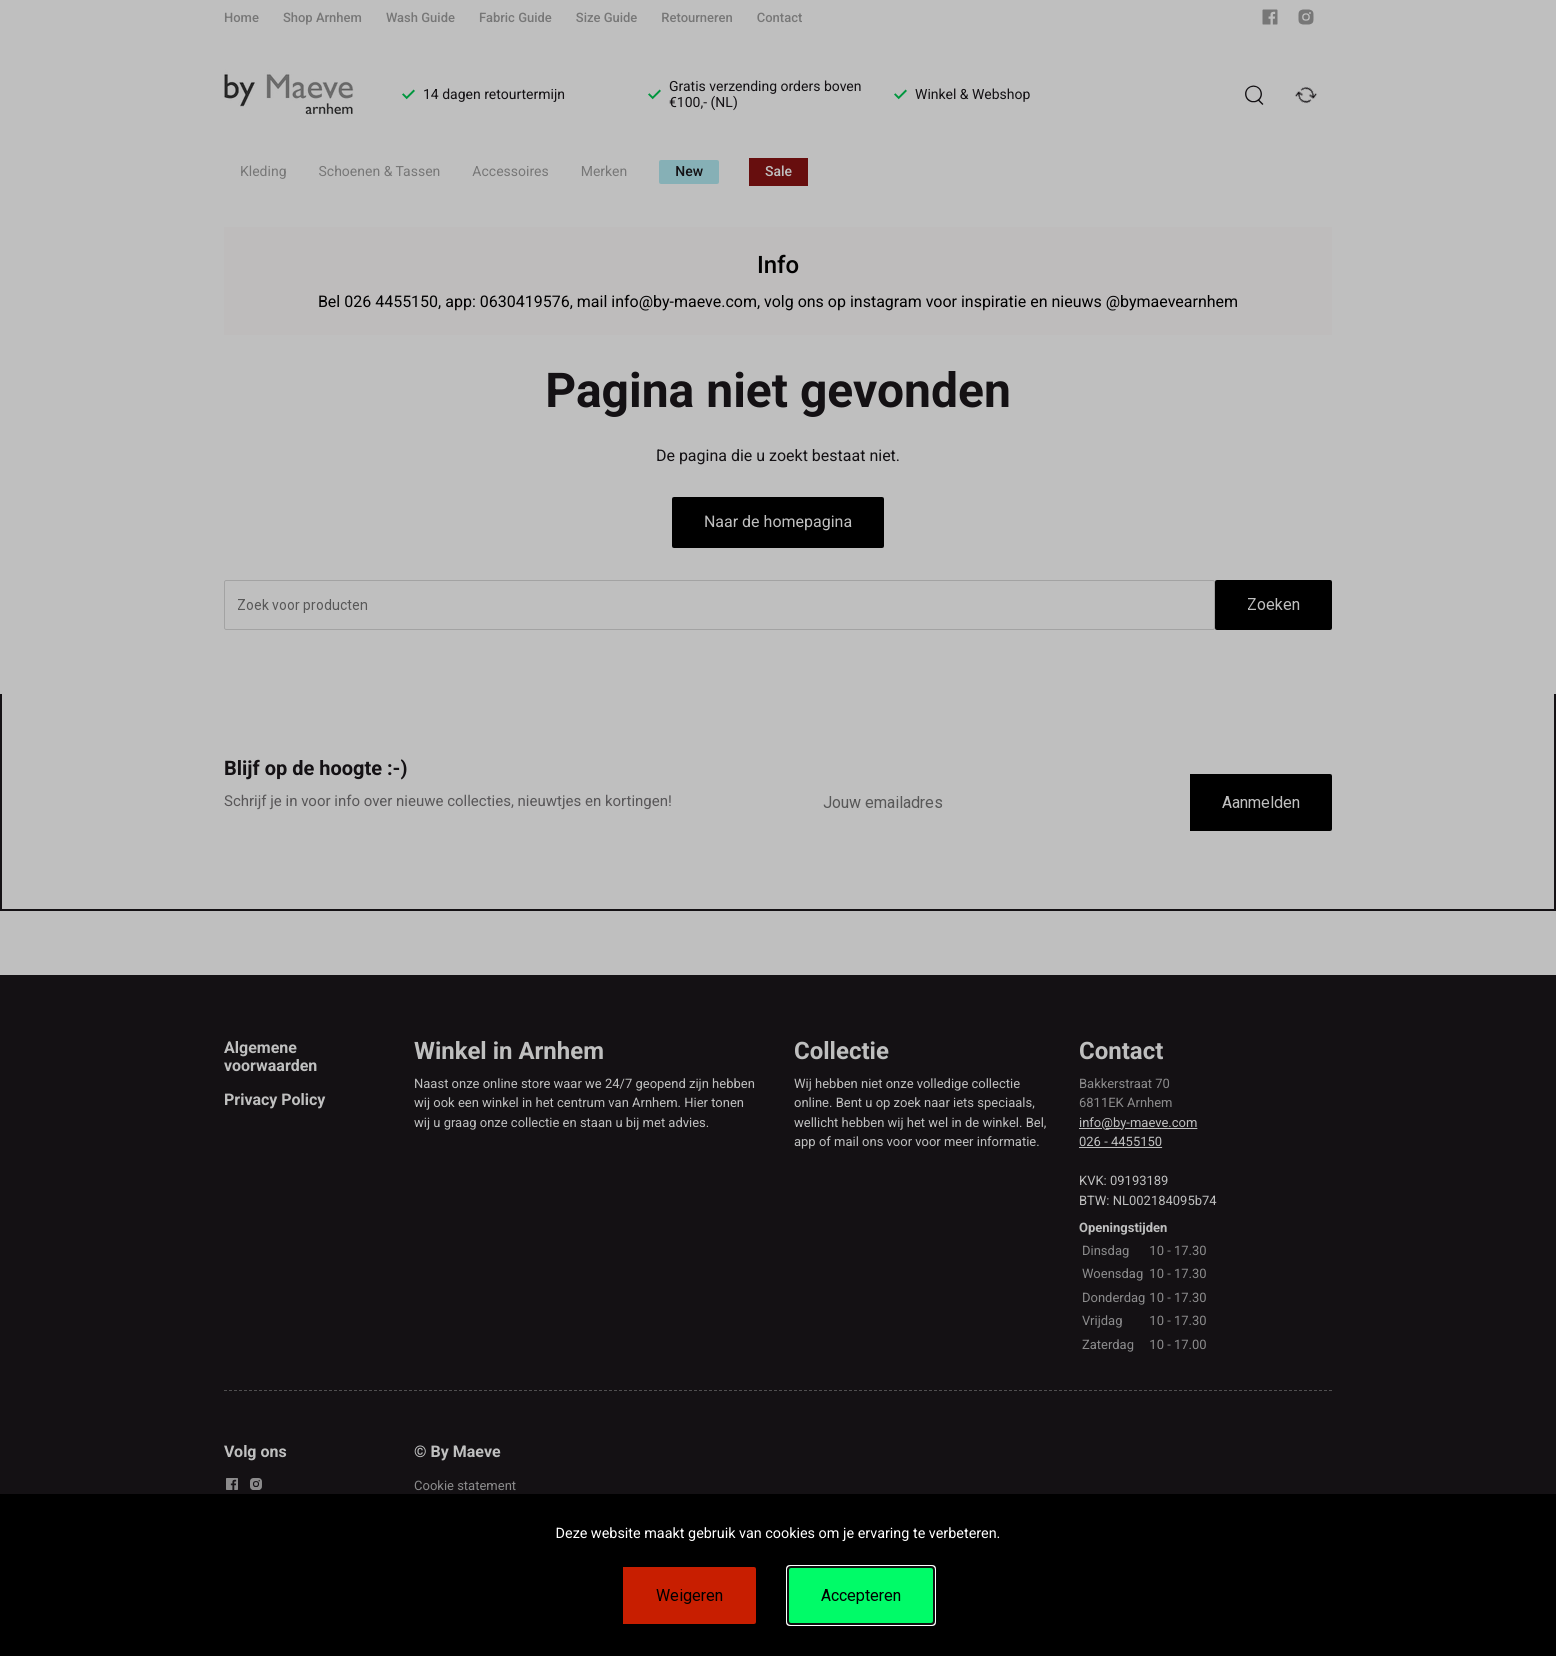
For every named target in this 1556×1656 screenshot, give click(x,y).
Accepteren (861, 1595)
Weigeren (689, 1595)
